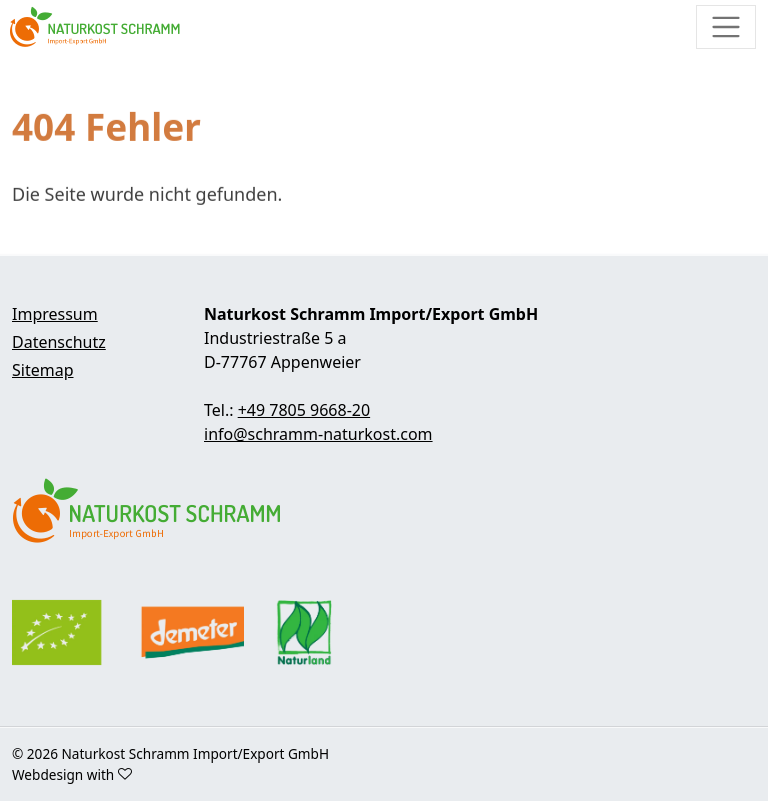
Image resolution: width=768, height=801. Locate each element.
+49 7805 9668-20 (304, 410)
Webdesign (47, 774)
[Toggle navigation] (726, 27)
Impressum (55, 314)
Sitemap (43, 370)
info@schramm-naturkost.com (318, 434)
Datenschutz (59, 342)
